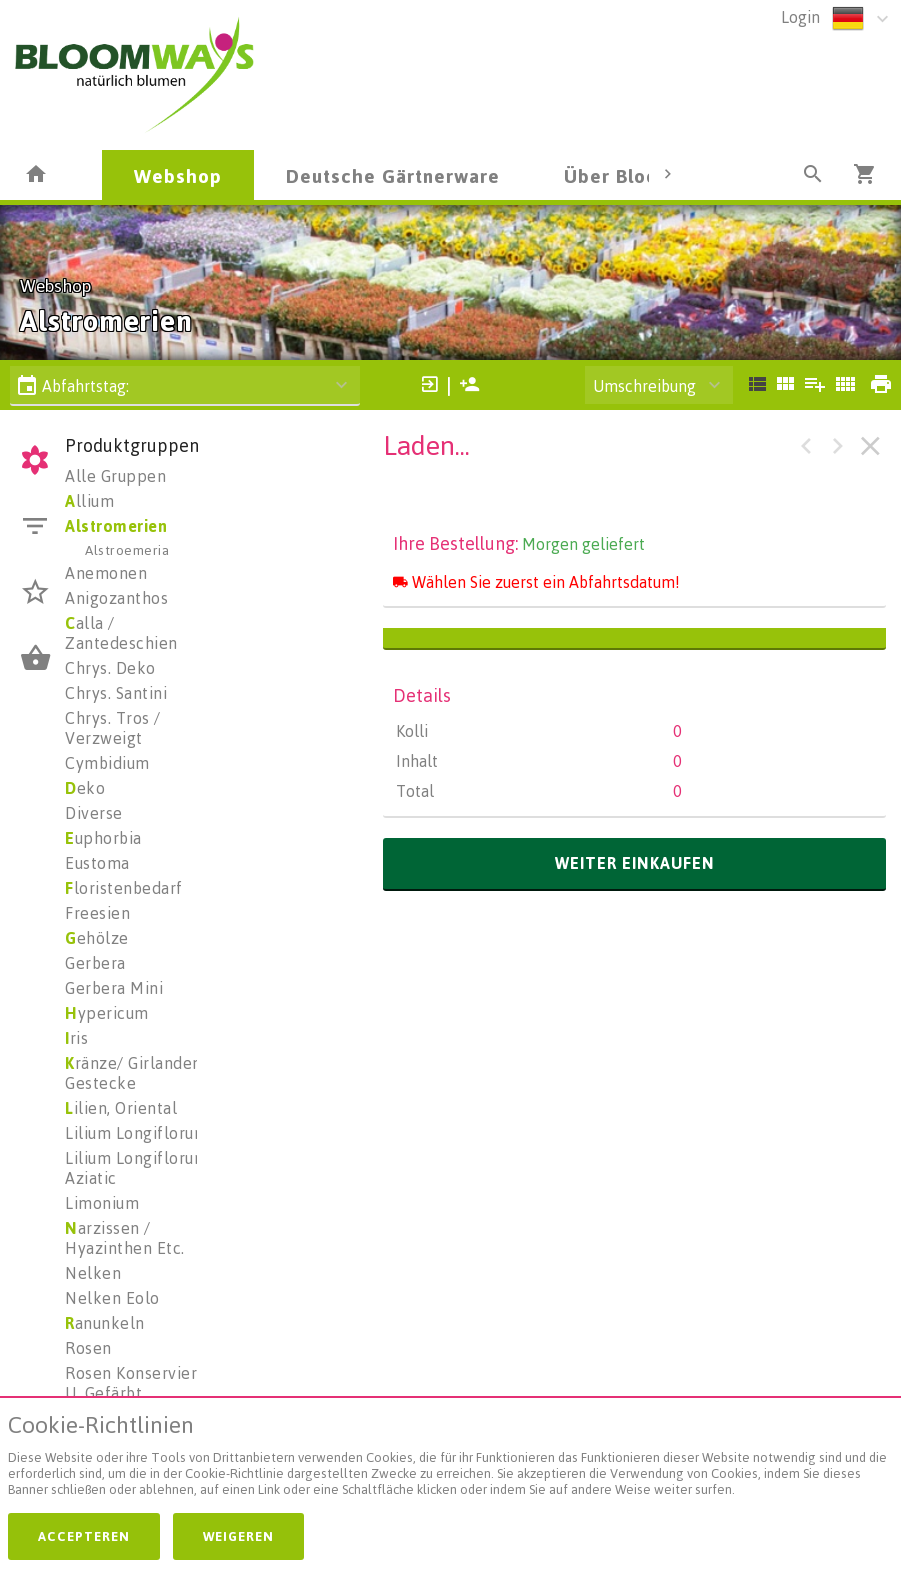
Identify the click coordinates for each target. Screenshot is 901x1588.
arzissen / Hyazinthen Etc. (125, 1238)
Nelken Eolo (112, 1298)
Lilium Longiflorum (136, 1133)
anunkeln (105, 1323)
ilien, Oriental (121, 1108)
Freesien (97, 913)
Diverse (94, 813)
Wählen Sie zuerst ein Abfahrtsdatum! (536, 582)
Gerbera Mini (114, 988)
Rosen (88, 1348)
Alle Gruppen (115, 476)
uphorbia (103, 838)
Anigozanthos (116, 598)
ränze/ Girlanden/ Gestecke (136, 1073)
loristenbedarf (124, 888)
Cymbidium (107, 763)
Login (800, 17)
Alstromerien (116, 526)
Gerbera (95, 963)
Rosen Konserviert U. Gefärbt (134, 1383)
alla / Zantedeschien (121, 633)
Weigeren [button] (238, 1536)
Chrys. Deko (110, 668)
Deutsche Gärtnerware (393, 175)
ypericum (107, 1013)
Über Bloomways (642, 175)
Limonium (102, 1203)
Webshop (178, 175)
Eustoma (97, 863)
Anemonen (106, 573)
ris (76, 1038)
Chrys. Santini (116, 693)
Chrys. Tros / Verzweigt (113, 728)
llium (89, 501)
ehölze (97, 938)
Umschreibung (644, 386)
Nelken (93, 1273)
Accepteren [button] (84, 1536)
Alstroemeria (127, 549)
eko (85, 788)
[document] (450, 1459)
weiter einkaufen (635, 863)
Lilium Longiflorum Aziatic (136, 1168)
